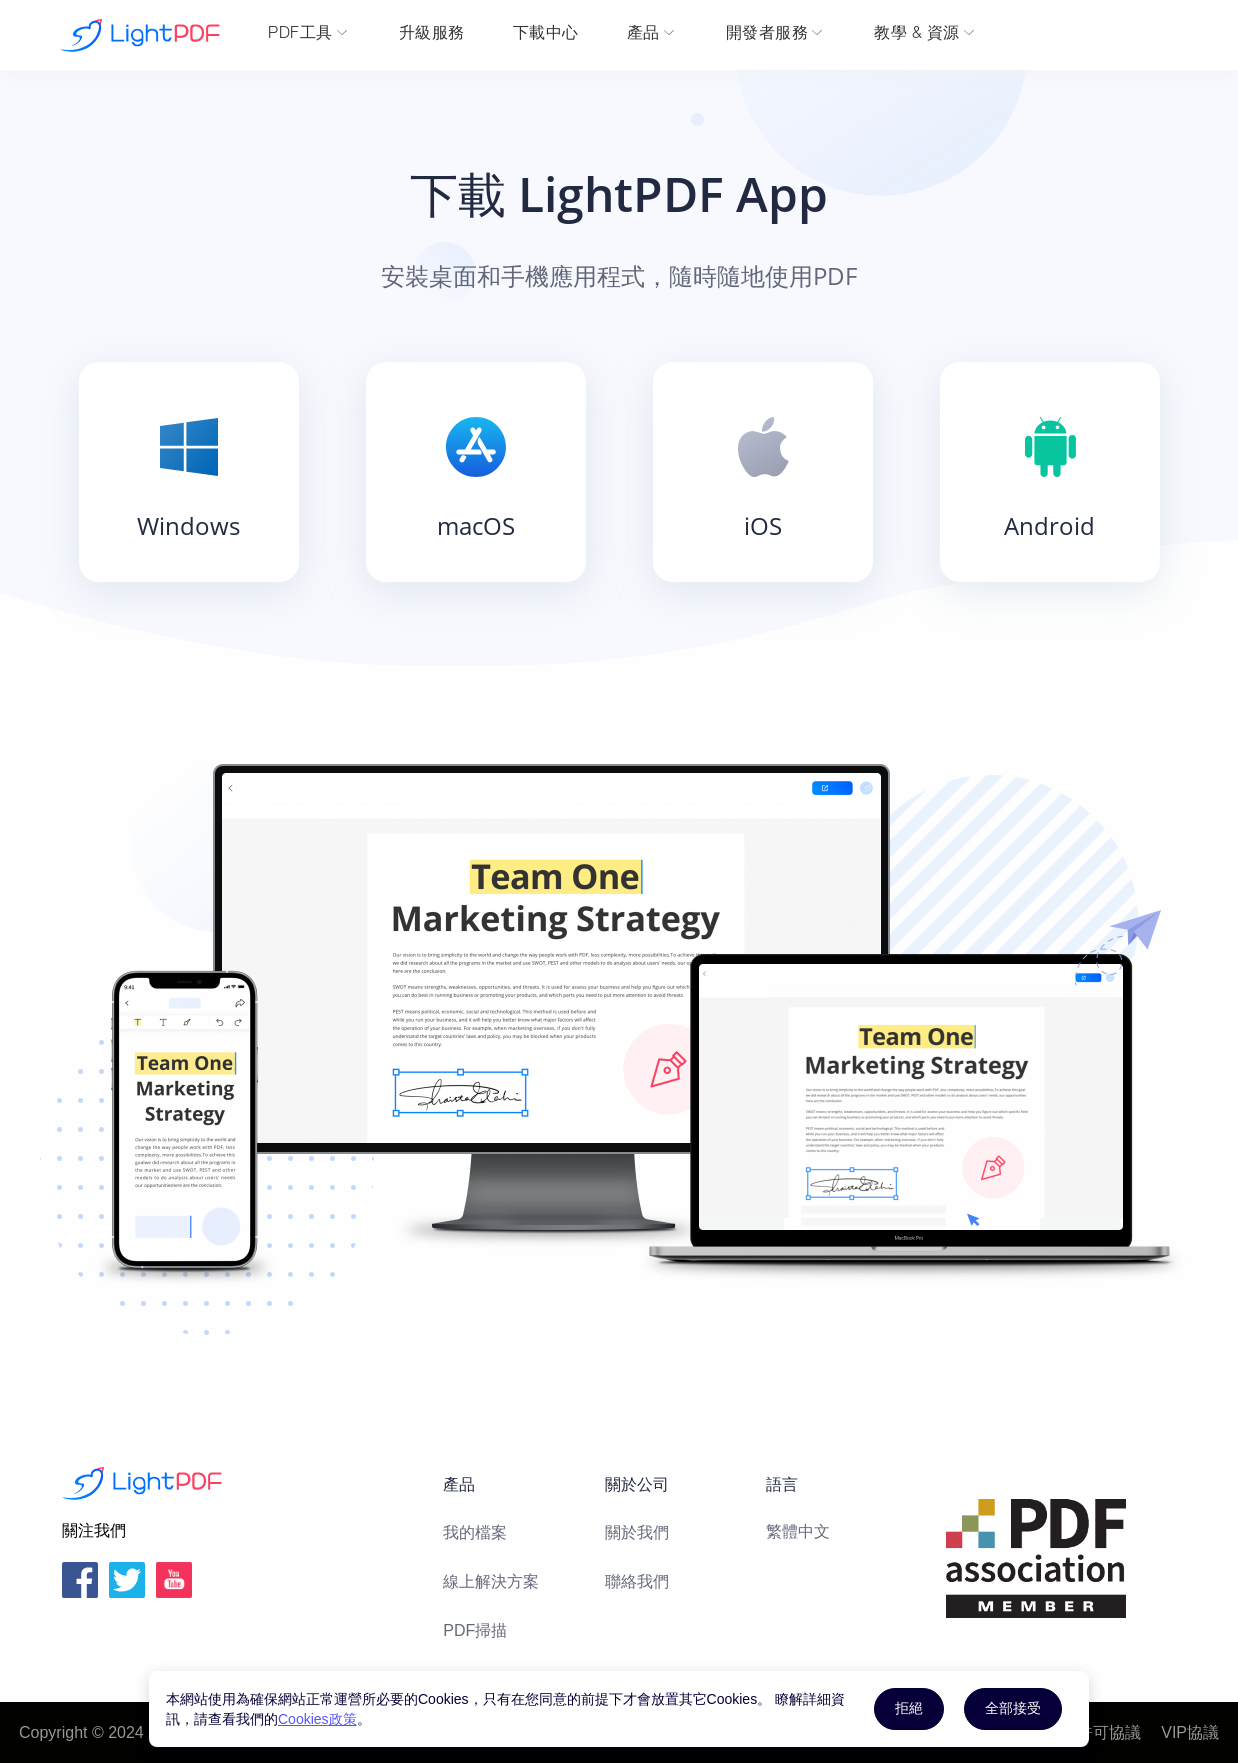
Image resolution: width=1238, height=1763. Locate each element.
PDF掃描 (475, 1630)
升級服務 (432, 35)
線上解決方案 (491, 1581)
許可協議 (1109, 1732)
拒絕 (909, 1708)
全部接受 (1013, 1708)
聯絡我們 (637, 1581)
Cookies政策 (317, 1719)
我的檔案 (475, 1532)
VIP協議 (1190, 1732)
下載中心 (546, 35)
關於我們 (637, 1532)
